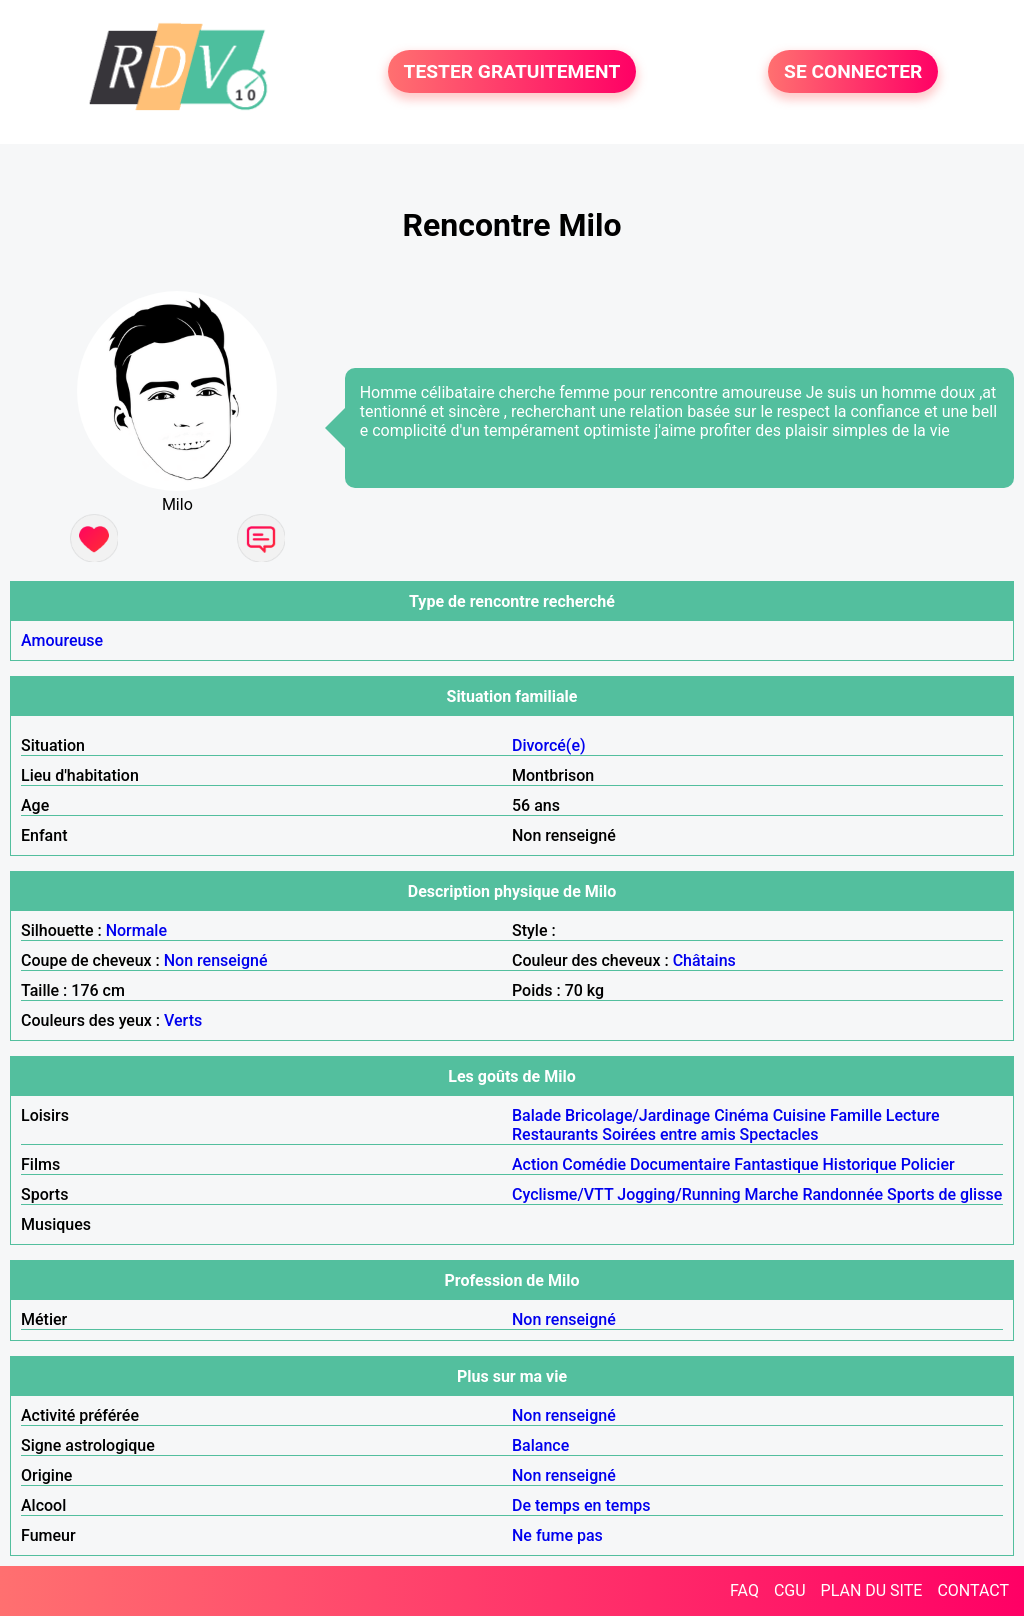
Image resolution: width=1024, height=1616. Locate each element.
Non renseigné (216, 960)
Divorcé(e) (549, 745)
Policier (928, 1164)
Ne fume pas (557, 1535)
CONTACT (973, 1590)
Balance (540, 1445)
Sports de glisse (944, 1194)
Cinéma (741, 1115)
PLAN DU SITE (872, 1590)
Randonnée (842, 1194)
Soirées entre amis (668, 1134)
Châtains (704, 960)
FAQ (744, 1590)
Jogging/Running (678, 1194)
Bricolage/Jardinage (637, 1115)
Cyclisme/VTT (562, 1194)
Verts (183, 1020)
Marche (771, 1194)
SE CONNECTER (853, 71)
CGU (790, 1590)
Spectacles (779, 1134)
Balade (536, 1115)
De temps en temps (581, 1505)
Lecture (913, 1115)
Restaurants (555, 1134)
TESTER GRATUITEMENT (512, 71)
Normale (136, 930)
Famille (856, 1115)
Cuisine (799, 1115)
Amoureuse (62, 640)
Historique (860, 1164)
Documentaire (680, 1164)
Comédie (594, 1164)
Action (535, 1164)
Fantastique (776, 1164)
